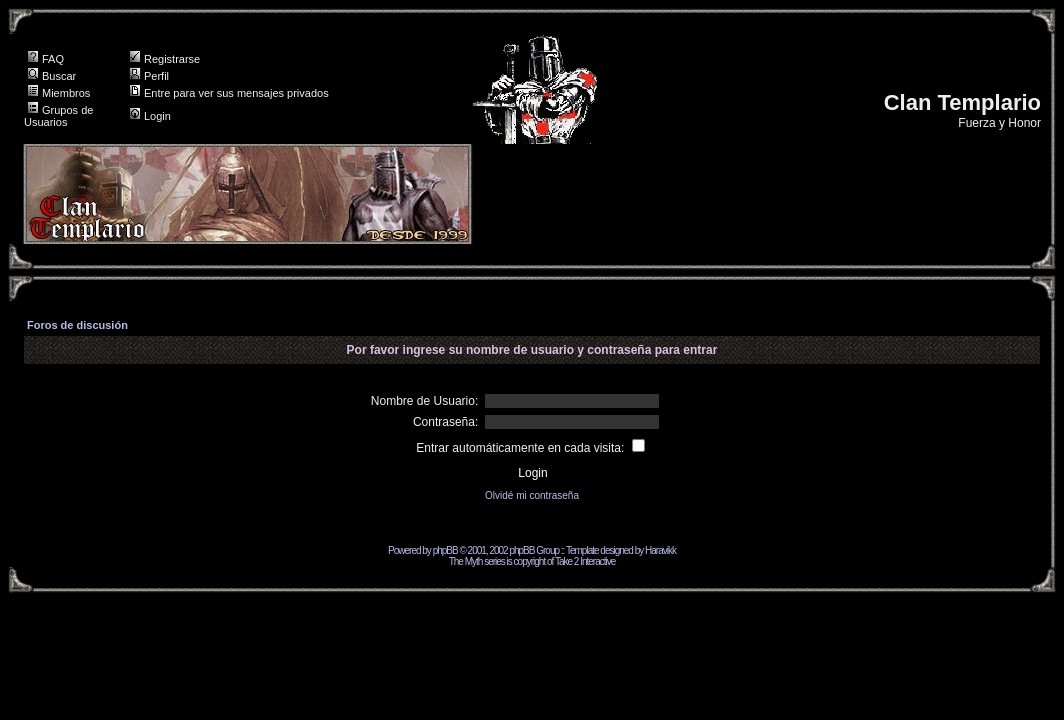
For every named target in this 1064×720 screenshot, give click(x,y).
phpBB (445, 550)
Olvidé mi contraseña (532, 495)
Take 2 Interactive (585, 561)
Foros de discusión (77, 325)
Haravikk (660, 550)
